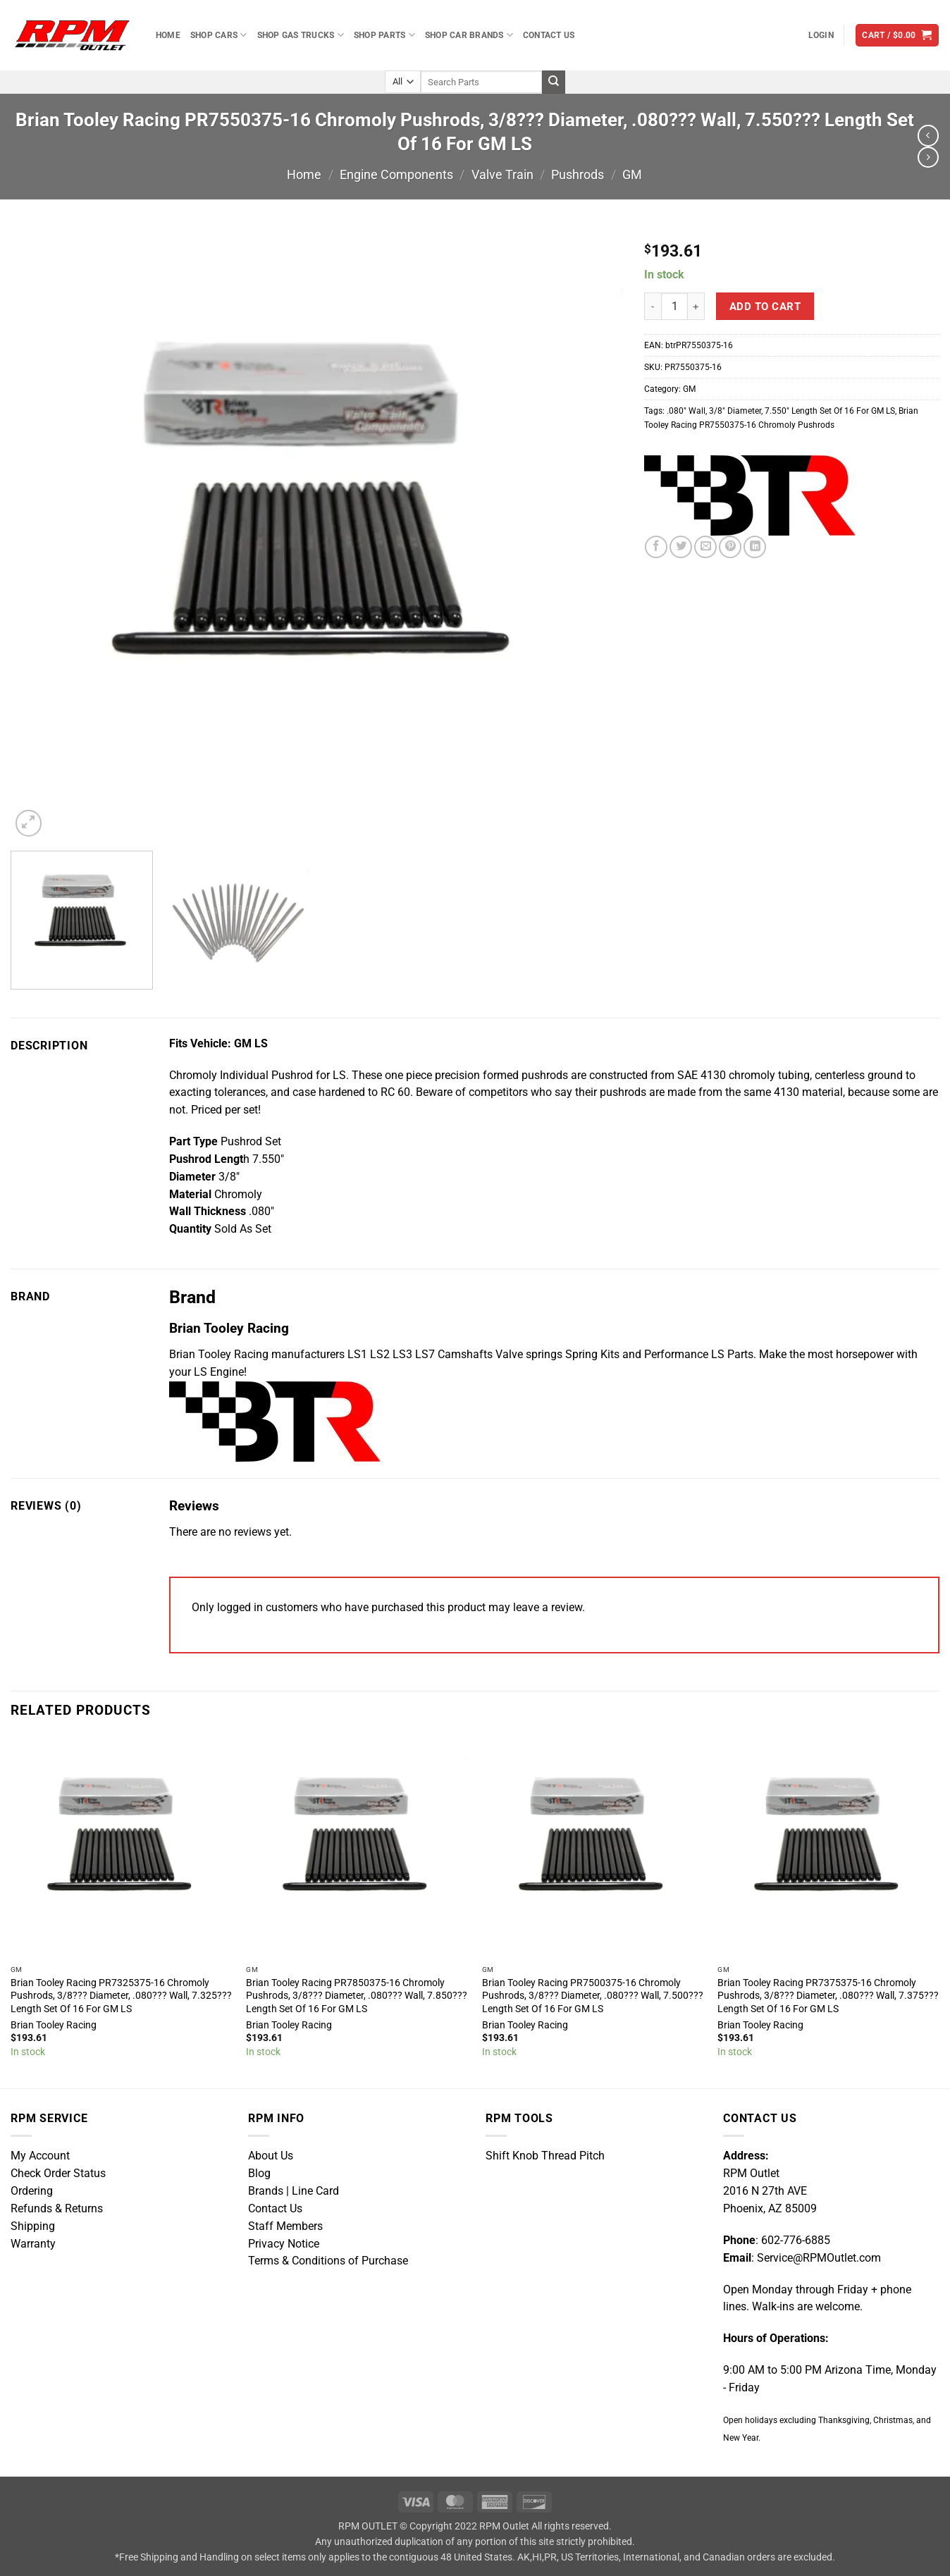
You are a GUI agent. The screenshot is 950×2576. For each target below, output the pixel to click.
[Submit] (553, 82)
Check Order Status (58, 2173)
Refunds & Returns (57, 2208)
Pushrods (577, 174)
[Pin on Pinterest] (730, 547)
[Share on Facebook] (656, 547)
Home (168, 35)
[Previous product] (928, 157)
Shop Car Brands (469, 35)
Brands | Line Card (293, 2191)
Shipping (33, 2226)
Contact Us (548, 35)
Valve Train (502, 174)
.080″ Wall (686, 410)
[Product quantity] (675, 306)
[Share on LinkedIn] (755, 547)
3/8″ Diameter (735, 410)
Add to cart (765, 306)
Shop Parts (384, 35)
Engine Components (396, 174)
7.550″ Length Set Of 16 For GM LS (830, 410)
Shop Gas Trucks (300, 35)
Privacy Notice (283, 2244)
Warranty (33, 2244)
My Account (40, 2156)
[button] (821, 35)
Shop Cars (218, 35)
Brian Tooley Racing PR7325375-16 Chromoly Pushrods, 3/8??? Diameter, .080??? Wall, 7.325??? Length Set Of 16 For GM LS (121, 1995)
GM (632, 174)
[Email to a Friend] (705, 547)
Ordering (32, 2191)
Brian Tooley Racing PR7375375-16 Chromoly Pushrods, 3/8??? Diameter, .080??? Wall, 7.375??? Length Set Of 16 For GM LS (828, 1995)
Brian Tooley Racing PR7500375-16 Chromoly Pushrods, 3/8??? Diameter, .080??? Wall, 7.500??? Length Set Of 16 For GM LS (592, 1995)
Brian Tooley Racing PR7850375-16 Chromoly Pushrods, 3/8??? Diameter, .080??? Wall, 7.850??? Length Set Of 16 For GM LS (356, 1995)
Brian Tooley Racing (54, 2024)
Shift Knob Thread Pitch (545, 2156)
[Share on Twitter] (681, 547)
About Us (270, 2156)
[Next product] (928, 135)
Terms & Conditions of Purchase (328, 2261)
